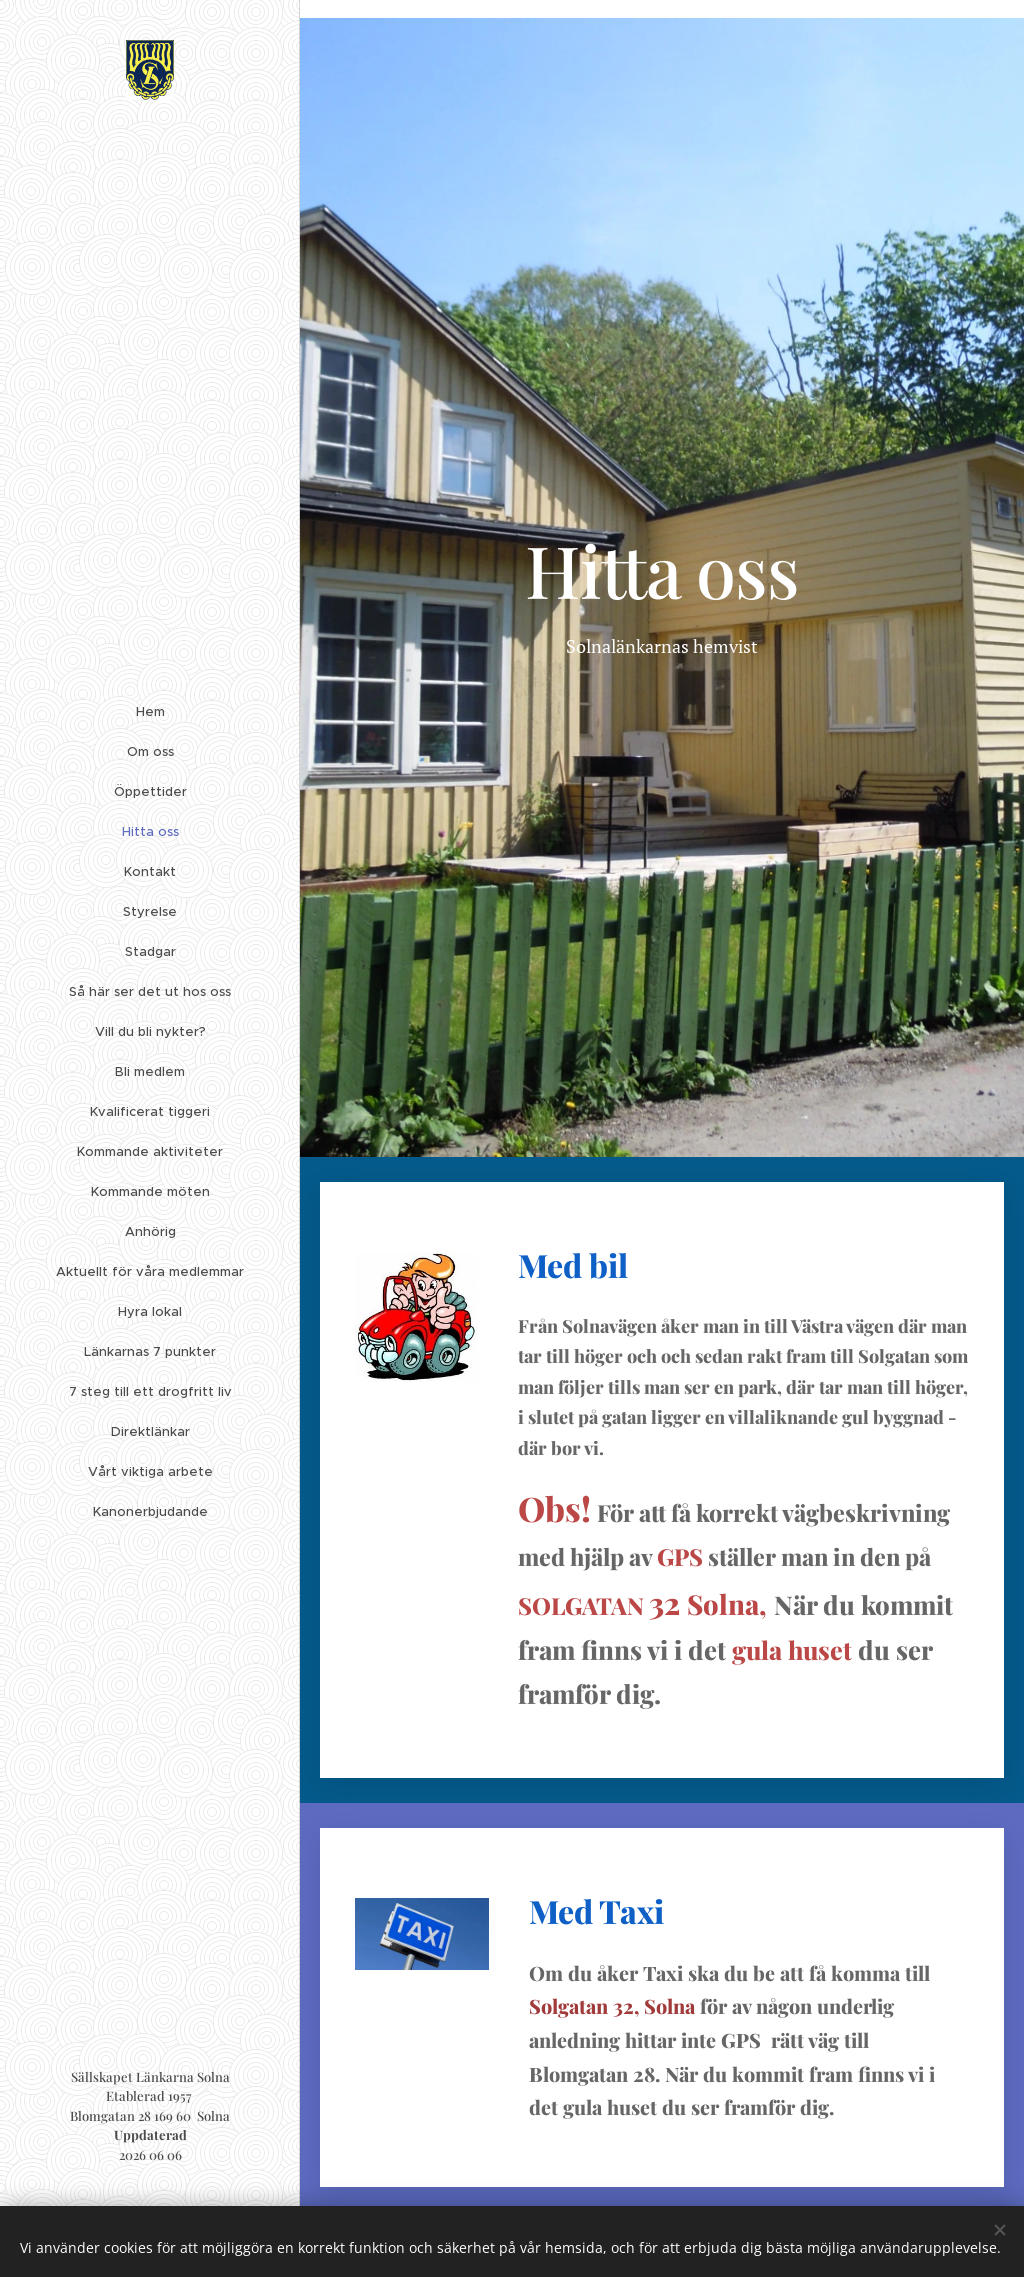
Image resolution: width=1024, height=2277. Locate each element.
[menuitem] (150, 715)
